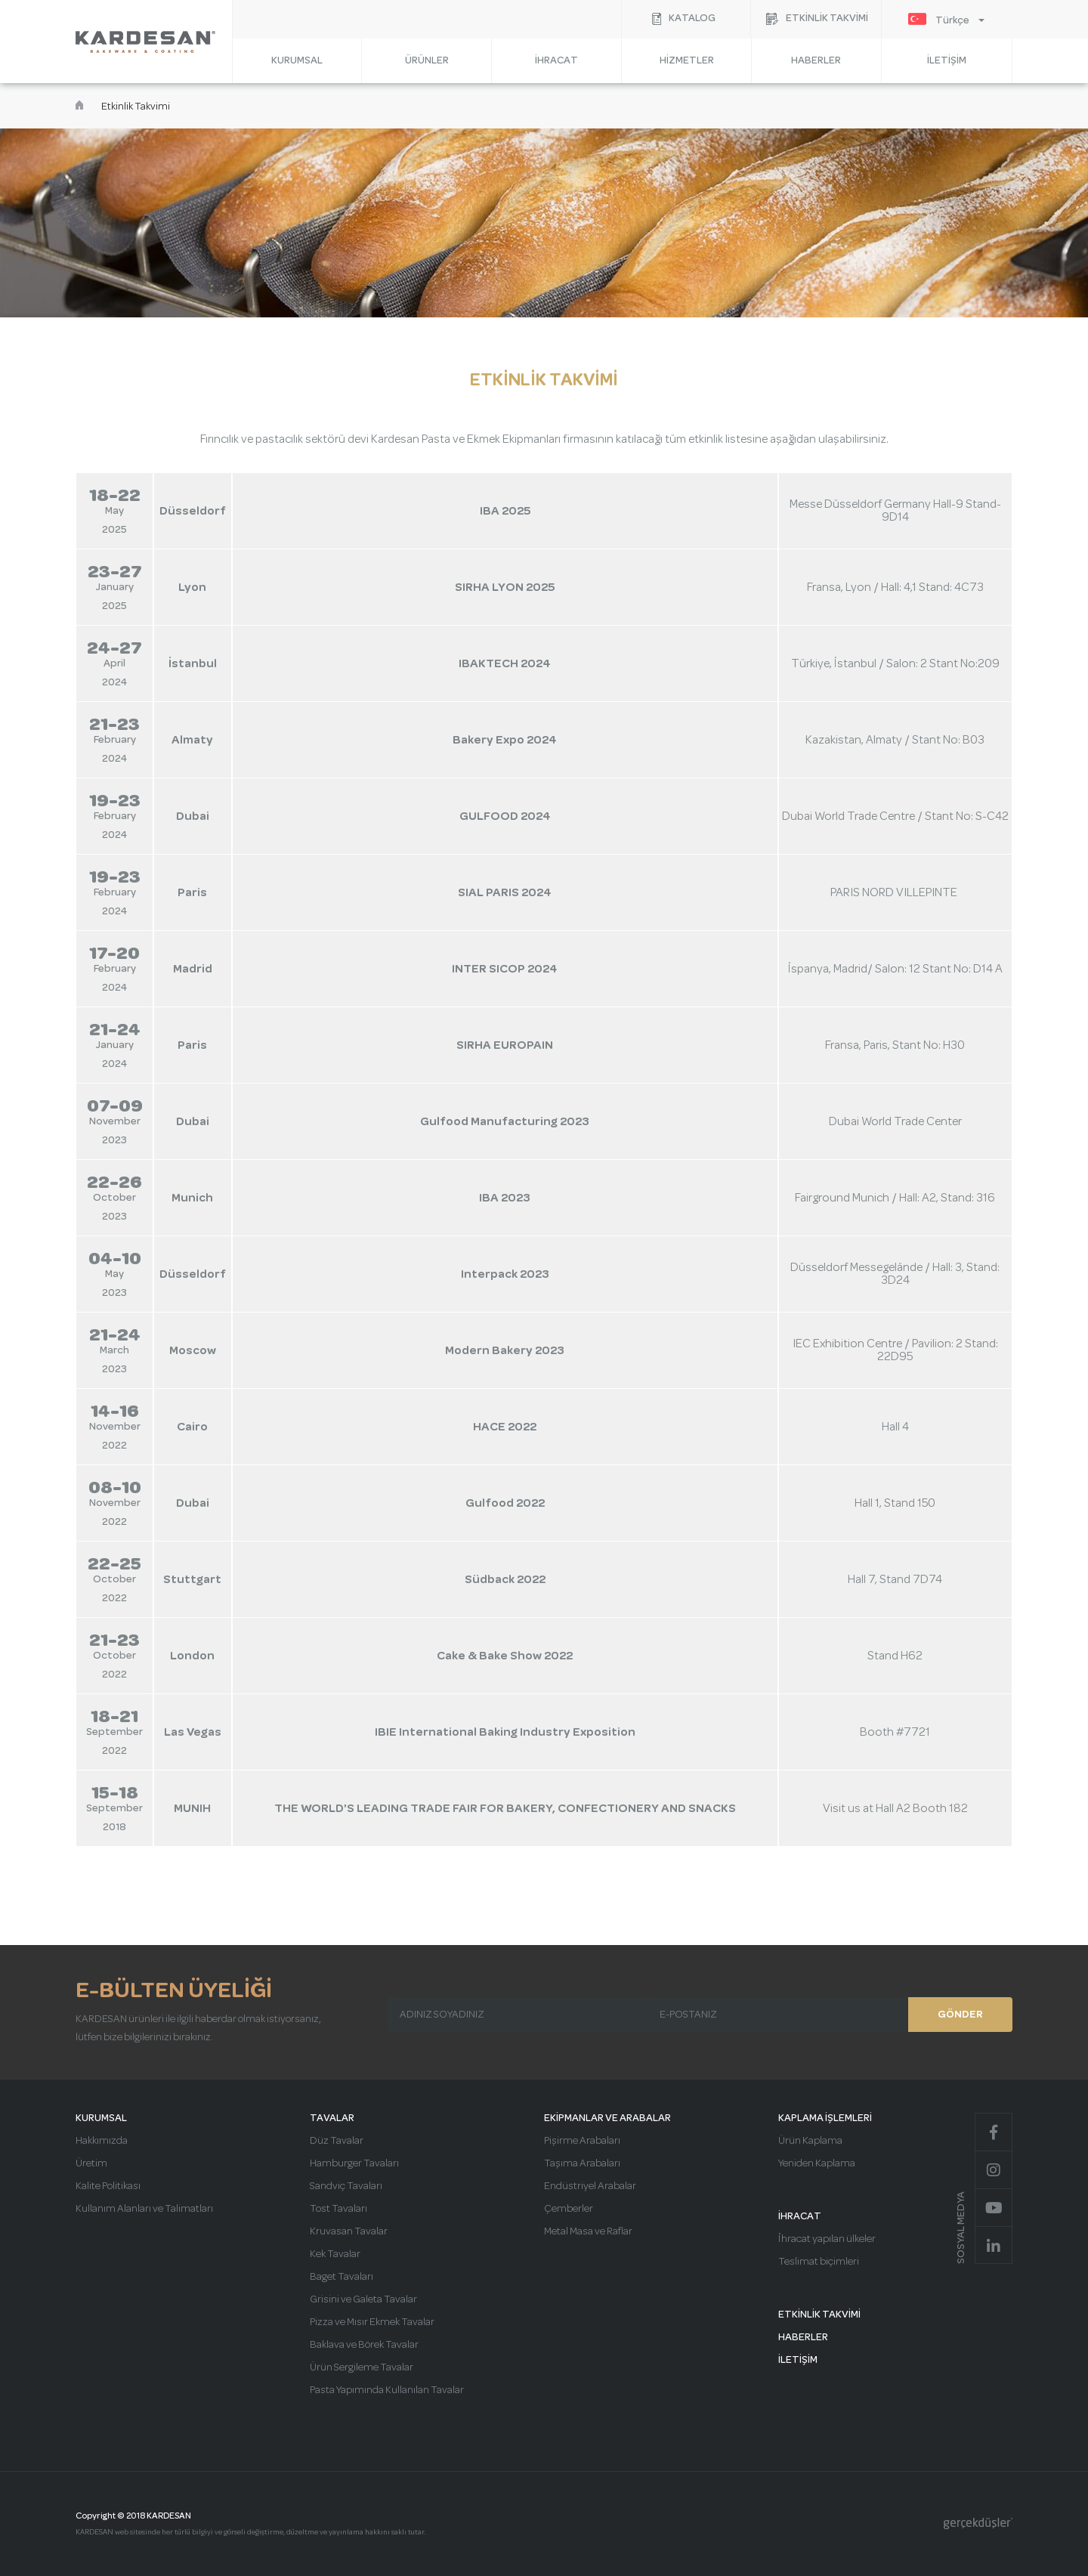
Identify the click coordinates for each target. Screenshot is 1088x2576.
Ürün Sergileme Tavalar (361, 2367)
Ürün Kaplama (810, 2140)
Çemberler (568, 2208)
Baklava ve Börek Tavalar (364, 2344)
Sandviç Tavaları (346, 2186)
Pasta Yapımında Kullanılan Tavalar (387, 2390)
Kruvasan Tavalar (349, 2231)
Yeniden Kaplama (816, 2163)
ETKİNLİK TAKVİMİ (819, 2314)
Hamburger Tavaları (354, 2163)
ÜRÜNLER (427, 60)
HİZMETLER (687, 60)
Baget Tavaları (341, 2276)
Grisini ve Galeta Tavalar (363, 2299)
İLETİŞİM (946, 60)
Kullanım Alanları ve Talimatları (144, 2208)
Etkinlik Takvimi (135, 106)
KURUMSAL (297, 60)
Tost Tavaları (338, 2208)
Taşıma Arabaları (582, 2163)
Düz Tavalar (336, 2140)
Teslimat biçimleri (818, 2261)
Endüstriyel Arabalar (590, 2186)
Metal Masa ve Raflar (588, 2231)
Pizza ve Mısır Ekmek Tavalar (372, 2322)
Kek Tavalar (335, 2254)
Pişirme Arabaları (582, 2140)
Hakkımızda (102, 2140)
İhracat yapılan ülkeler (827, 2239)
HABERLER (816, 60)
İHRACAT (556, 60)
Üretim (91, 2163)
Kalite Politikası (108, 2186)
